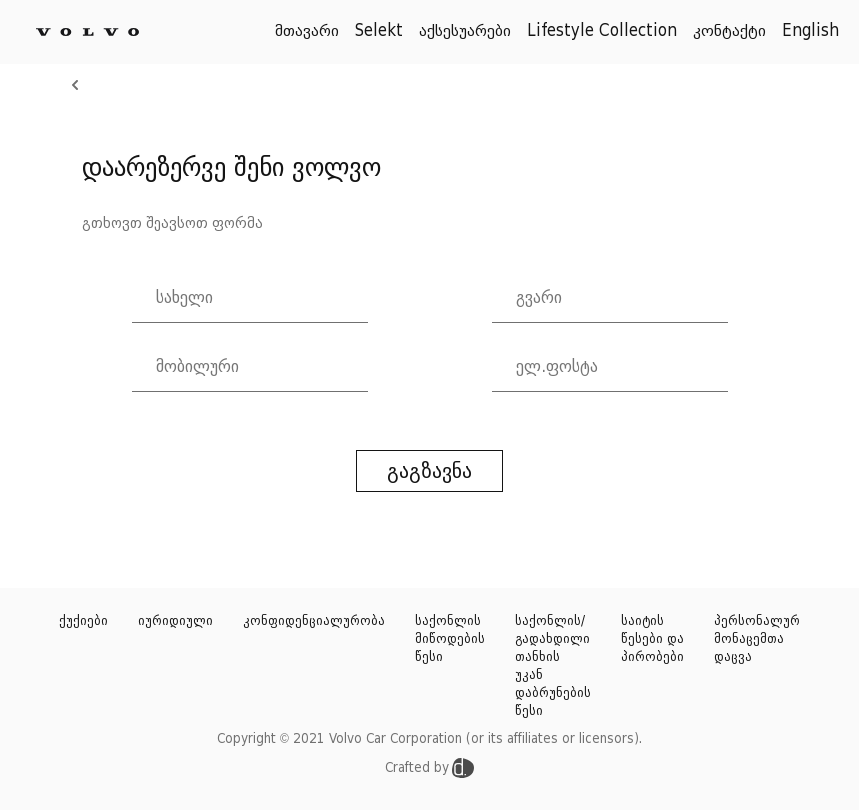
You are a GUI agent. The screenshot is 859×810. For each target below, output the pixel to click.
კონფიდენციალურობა (314, 621)
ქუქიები (83, 621)
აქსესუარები (465, 31)
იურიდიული (175, 621)
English (810, 31)
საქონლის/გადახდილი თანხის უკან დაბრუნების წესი (553, 666)
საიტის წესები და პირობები (652, 639)
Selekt (379, 31)
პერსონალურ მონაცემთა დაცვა (757, 639)
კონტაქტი (729, 31)
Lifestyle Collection (602, 31)
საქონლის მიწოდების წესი (450, 639)
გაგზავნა (429, 471)
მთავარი (307, 31)
